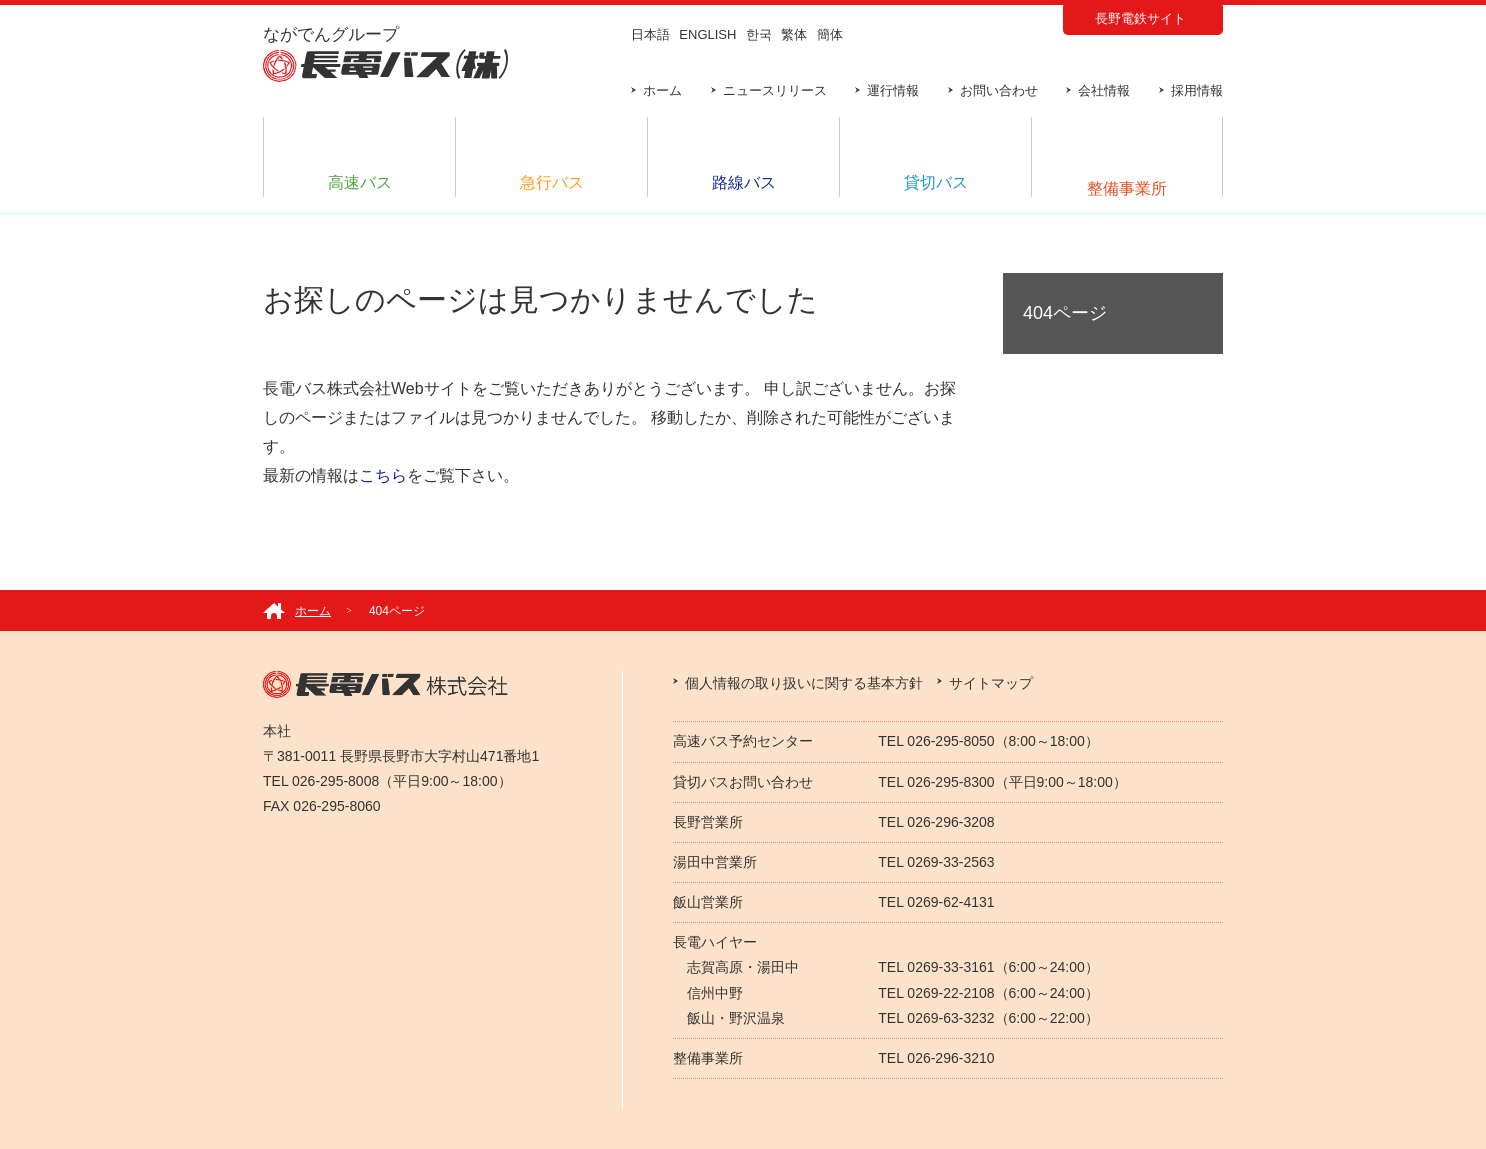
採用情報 (1197, 90)
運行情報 (893, 90)
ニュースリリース (775, 90)
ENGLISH (707, 34)
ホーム (662, 90)
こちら (383, 475)
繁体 (794, 34)
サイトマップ (991, 683)
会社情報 (1104, 90)
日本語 (650, 34)
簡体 (830, 34)
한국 (759, 34)
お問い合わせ (999, 90)
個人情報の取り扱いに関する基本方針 (804, 683)
